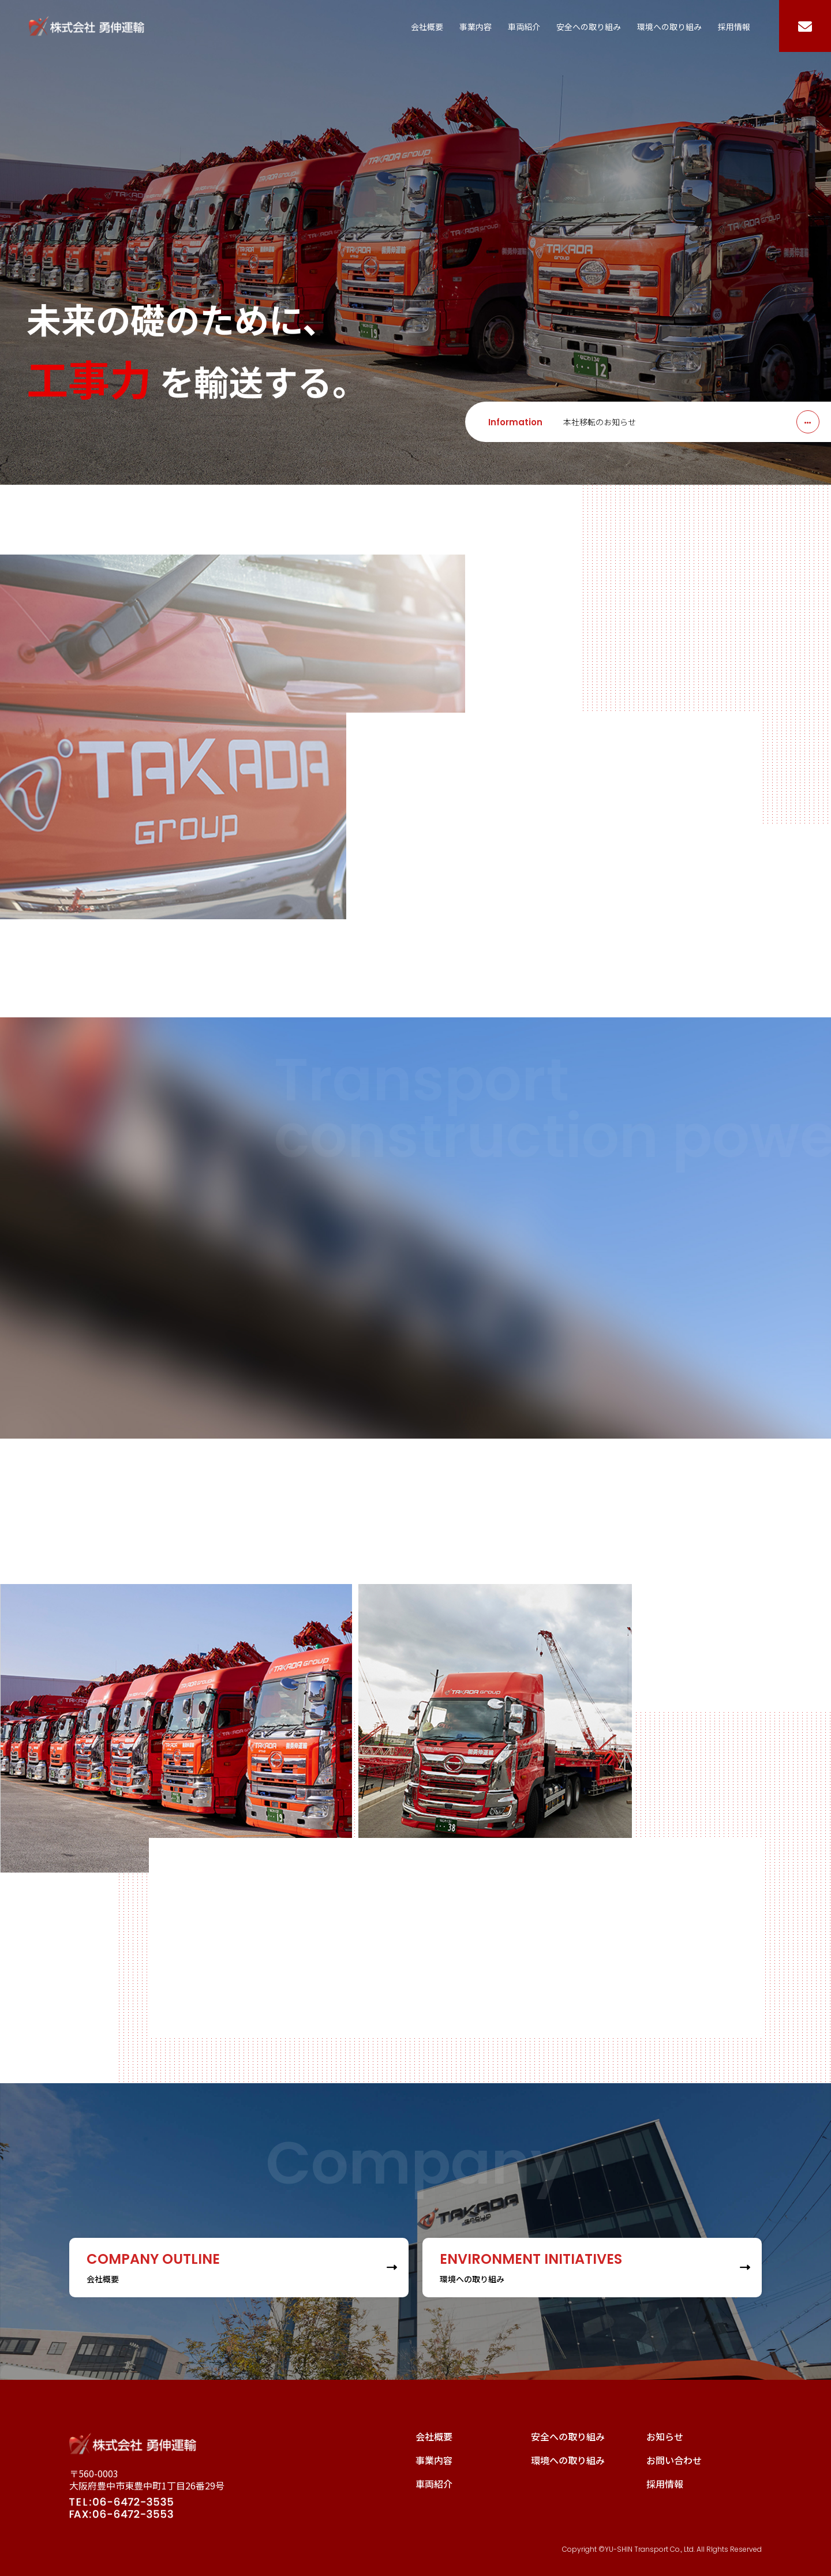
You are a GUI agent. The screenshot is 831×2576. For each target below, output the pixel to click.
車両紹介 (524, 27)
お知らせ (664, 2436)
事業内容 (475, 27)
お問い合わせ (674, 2460)
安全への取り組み (588, 27)
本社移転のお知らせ (599, 422)
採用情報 (734, 27)
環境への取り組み (669, 27)
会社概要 (427, 27)
